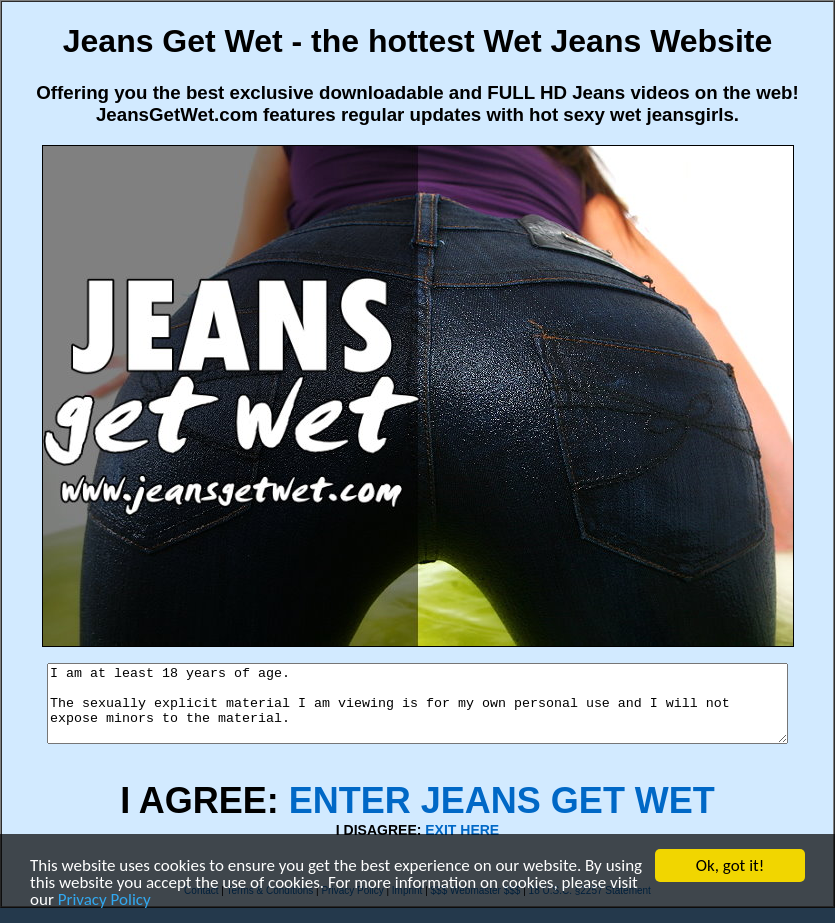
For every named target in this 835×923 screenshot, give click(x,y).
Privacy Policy (104, 899)
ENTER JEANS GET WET (502, 815)
